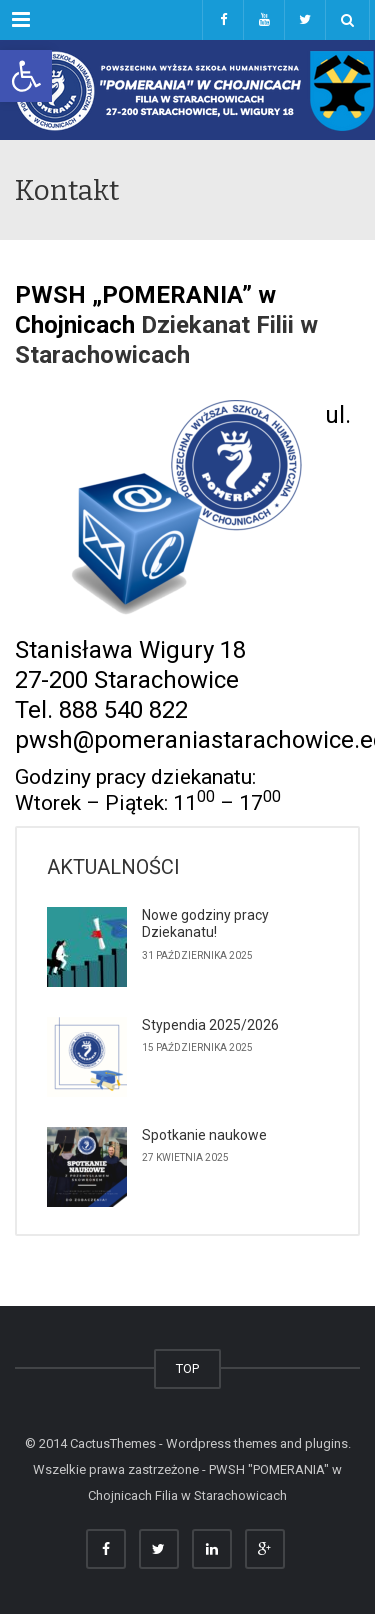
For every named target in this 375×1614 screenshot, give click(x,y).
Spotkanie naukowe (204, 1135)
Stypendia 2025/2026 (210, 1025)
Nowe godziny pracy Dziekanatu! (205, 924)
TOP (187, 1368)
